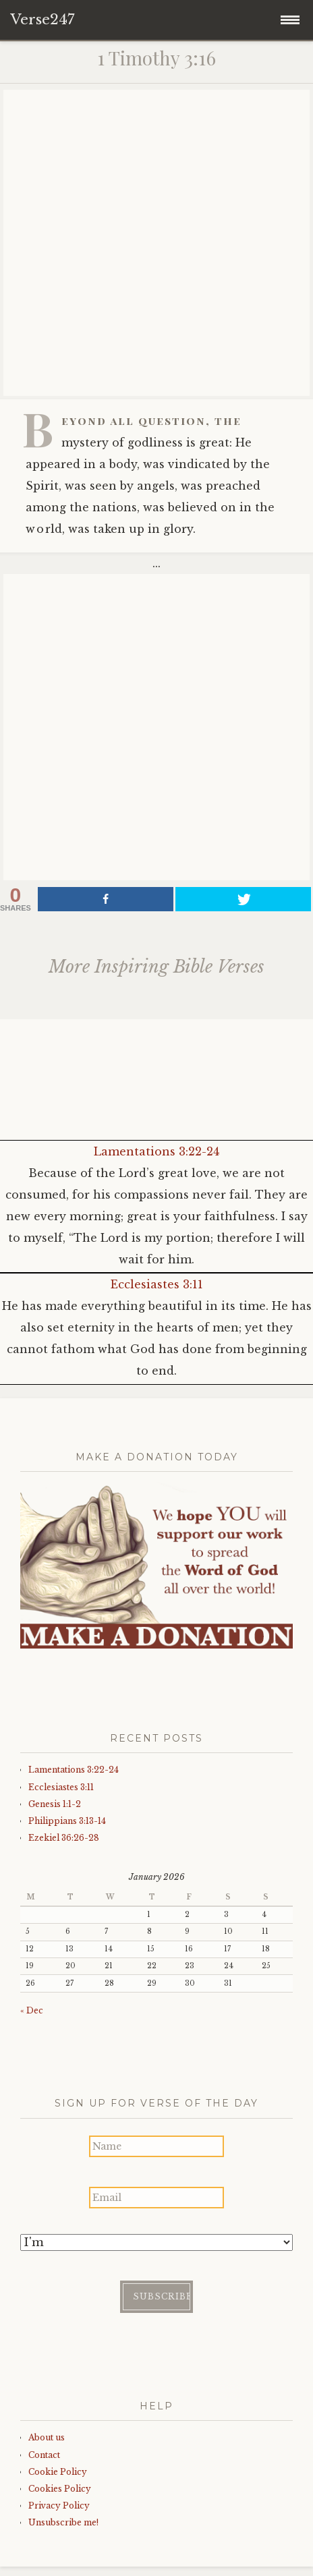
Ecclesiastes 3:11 (157, 1284)
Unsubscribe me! (63, 2522)
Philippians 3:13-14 (67, 1821)
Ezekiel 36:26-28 (63, 1838)
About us (46, 2437)
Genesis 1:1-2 (54, 1804)
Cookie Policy (57, 2472)
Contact (44, 2455)
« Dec (31, 2010)
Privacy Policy (59, 2505)
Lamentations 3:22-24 (156, 1151)
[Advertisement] (156, 243)
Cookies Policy (59, 2489)
